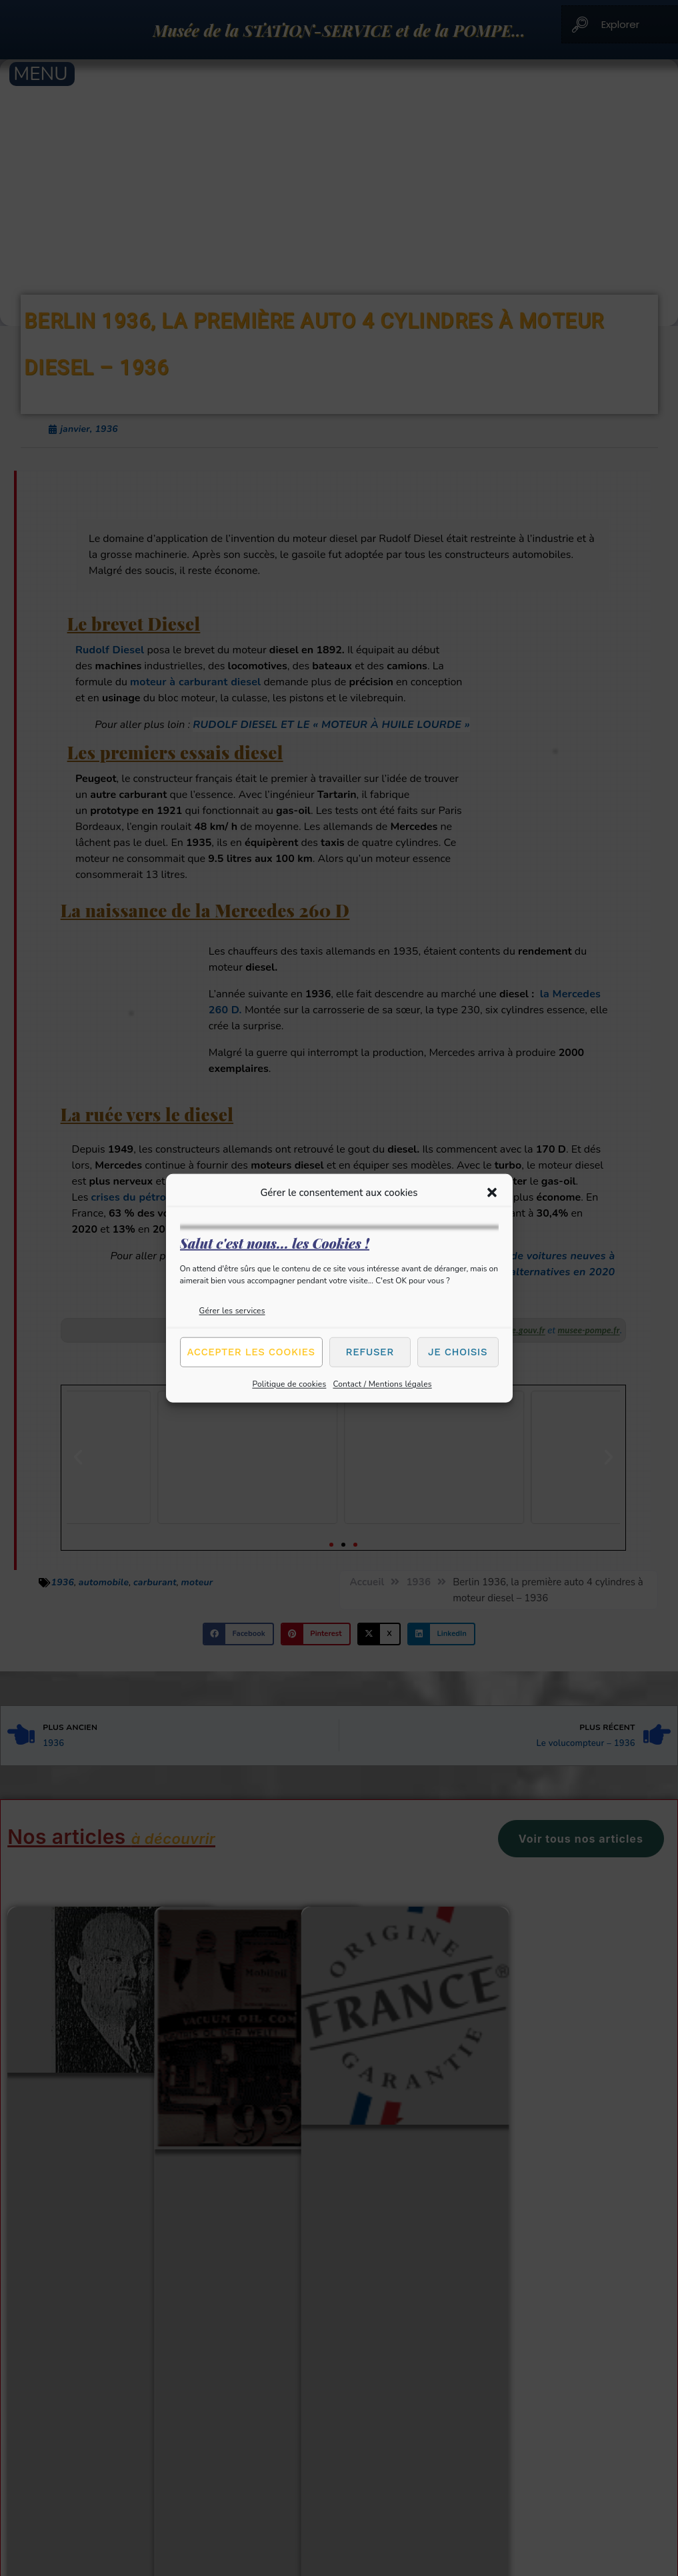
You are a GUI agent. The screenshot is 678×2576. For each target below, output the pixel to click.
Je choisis (457, 1352)
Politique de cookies (289, 1383)
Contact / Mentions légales (382, 1383)
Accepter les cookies (251, 1352)
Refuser (370, 1352)
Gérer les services (232, 1310)
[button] (492, 1192)
